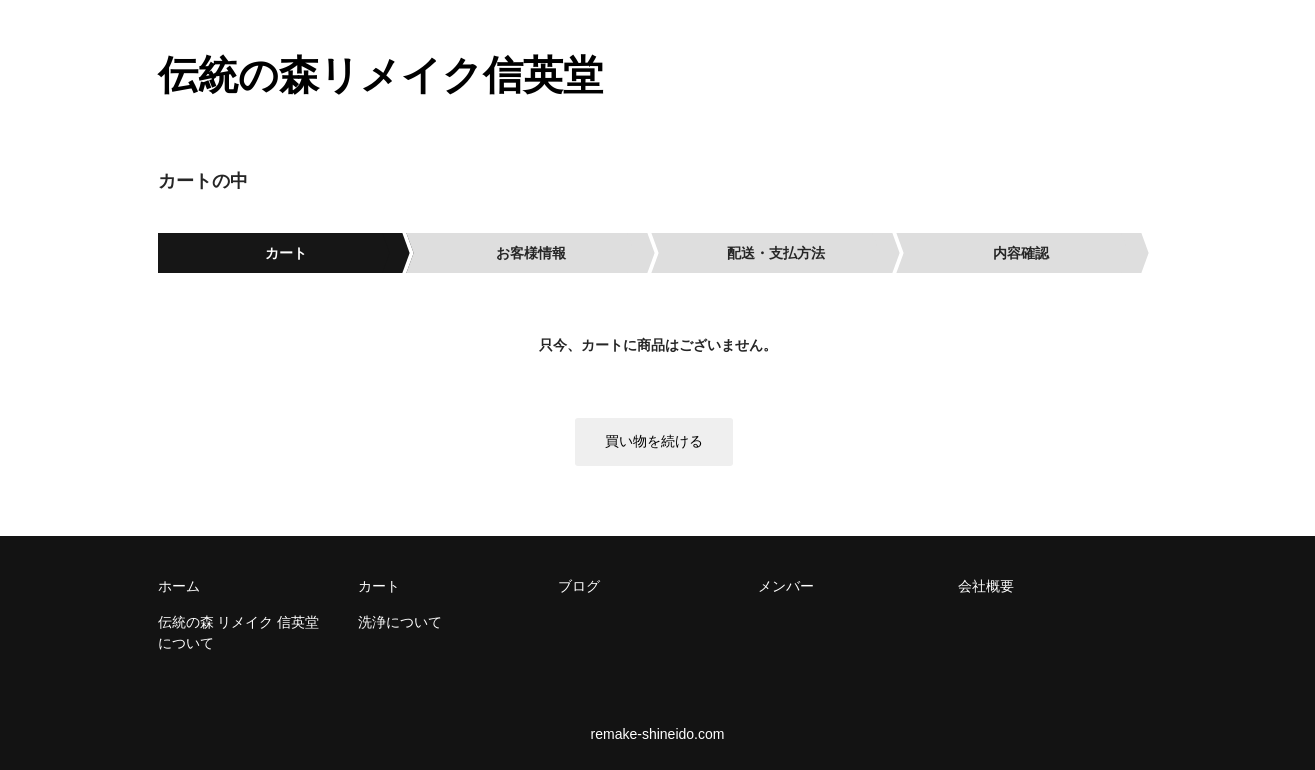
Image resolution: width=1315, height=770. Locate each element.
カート (379, 586)
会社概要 (986, 586)
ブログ (579, 586)
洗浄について (400, 622)
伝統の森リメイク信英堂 (380, 75)
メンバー (786, 586)
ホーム (179, 586)
